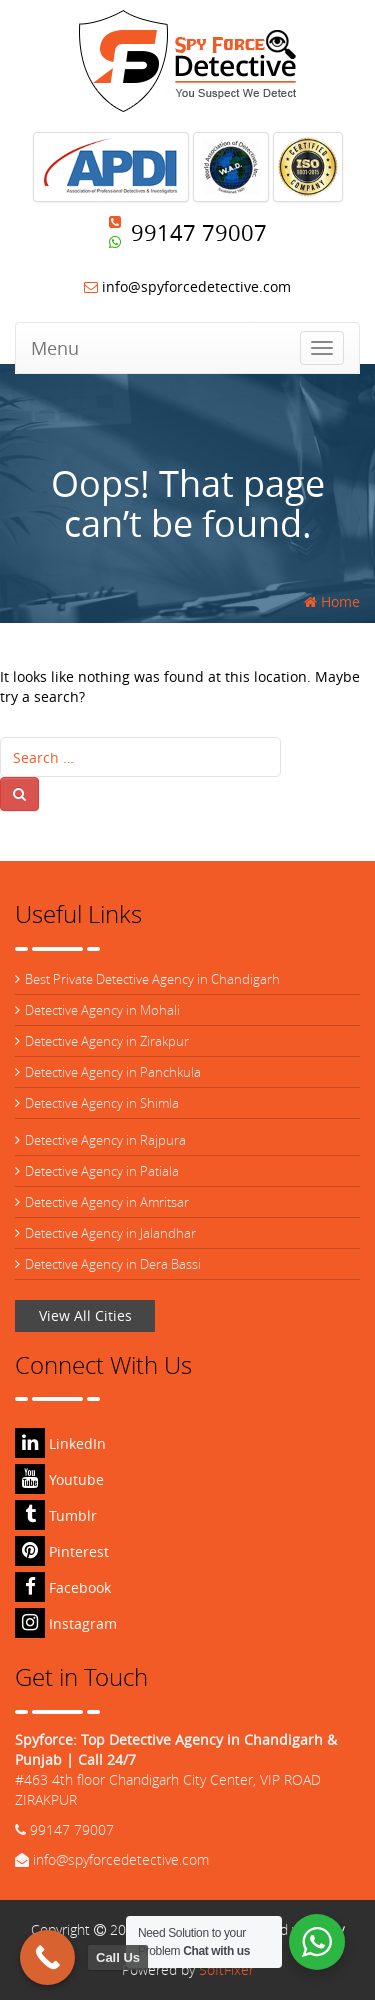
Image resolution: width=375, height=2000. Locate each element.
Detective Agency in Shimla (102, 1103)
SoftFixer (226, 1969)
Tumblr (56, 1515)
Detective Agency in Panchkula (113, 1072)
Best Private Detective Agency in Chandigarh (152, 979)
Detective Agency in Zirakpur (107, 1041)
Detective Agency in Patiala (102, 1171)
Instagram (66, 1623)
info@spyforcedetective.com (187, 286)
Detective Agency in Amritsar (107, 1202)
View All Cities (85, 1315)
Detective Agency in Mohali (102, 1010)
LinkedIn (60, 1443)
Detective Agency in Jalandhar (110, 1233)
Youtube (59, 1479)
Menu (55, 348)
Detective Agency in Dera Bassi (113, 1264)
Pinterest (62, 1551)
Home (332, 601)
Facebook (63, 1587)
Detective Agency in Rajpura (105, 1140)
